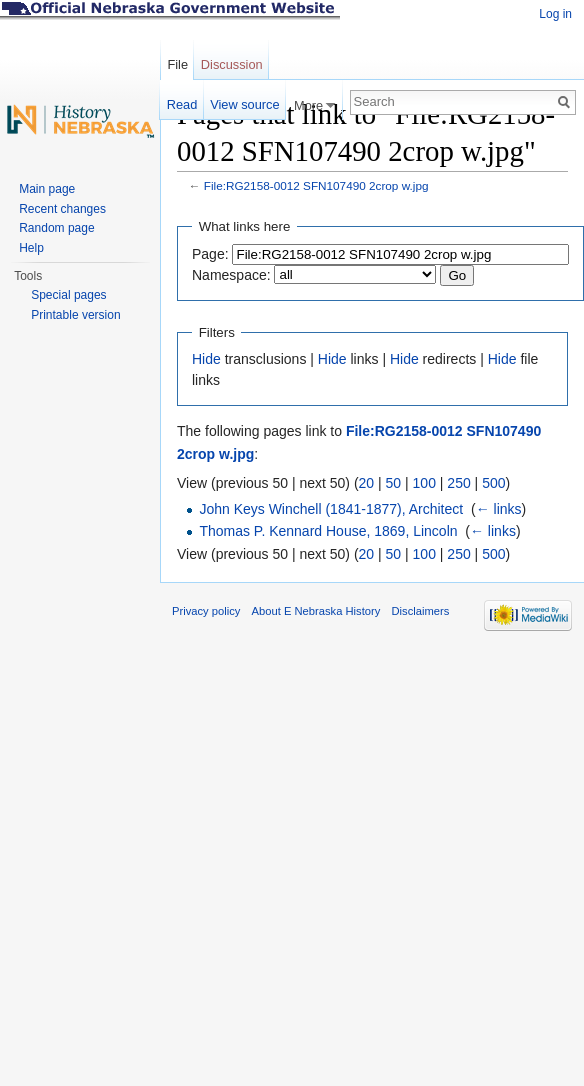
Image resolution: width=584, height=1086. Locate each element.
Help (31, 248)
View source (244, 104)
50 (394, 483)
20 (367, 483)
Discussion (232, 64)
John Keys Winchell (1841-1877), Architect (331, 509)
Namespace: (231, 275)
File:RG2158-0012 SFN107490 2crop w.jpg (316, 185)
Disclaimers (420, 611)
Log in (555, 14)
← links (499, 509)
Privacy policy (206, 611)
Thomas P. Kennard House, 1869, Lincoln (328, 531)
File (177, 64)
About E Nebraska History (316, 611)
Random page (56, 228)
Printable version (75, 315)
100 (424, 483)
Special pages (68, 295)
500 (493, 483)
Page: (210, 254)
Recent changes (62, 209)
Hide (206, 359)
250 (458, 483)
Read (182, 104)
